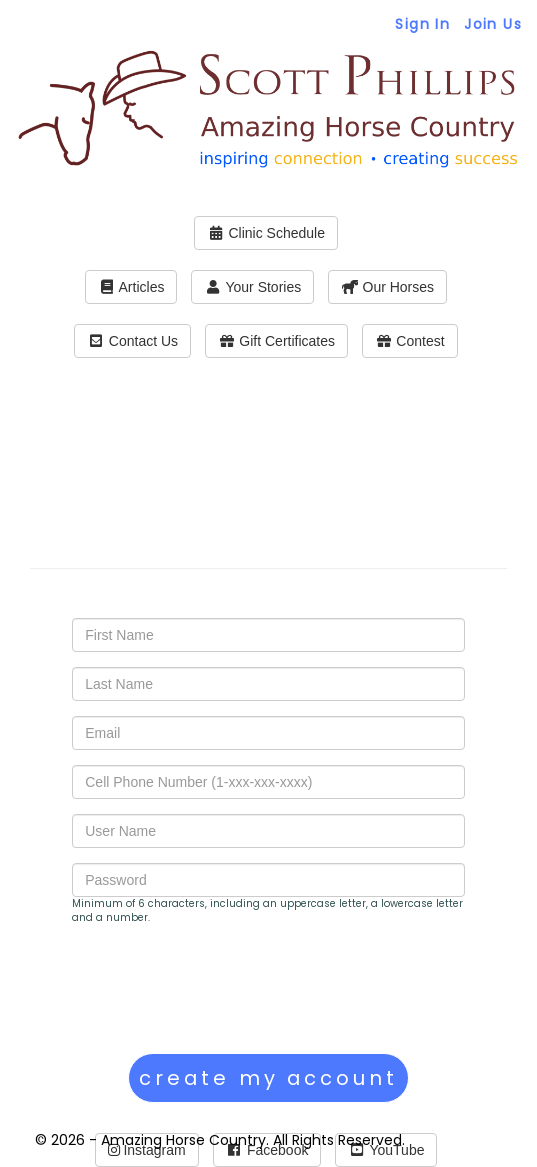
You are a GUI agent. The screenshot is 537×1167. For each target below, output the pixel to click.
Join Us (493, 24)
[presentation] (224, 989)
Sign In (422, 24)
